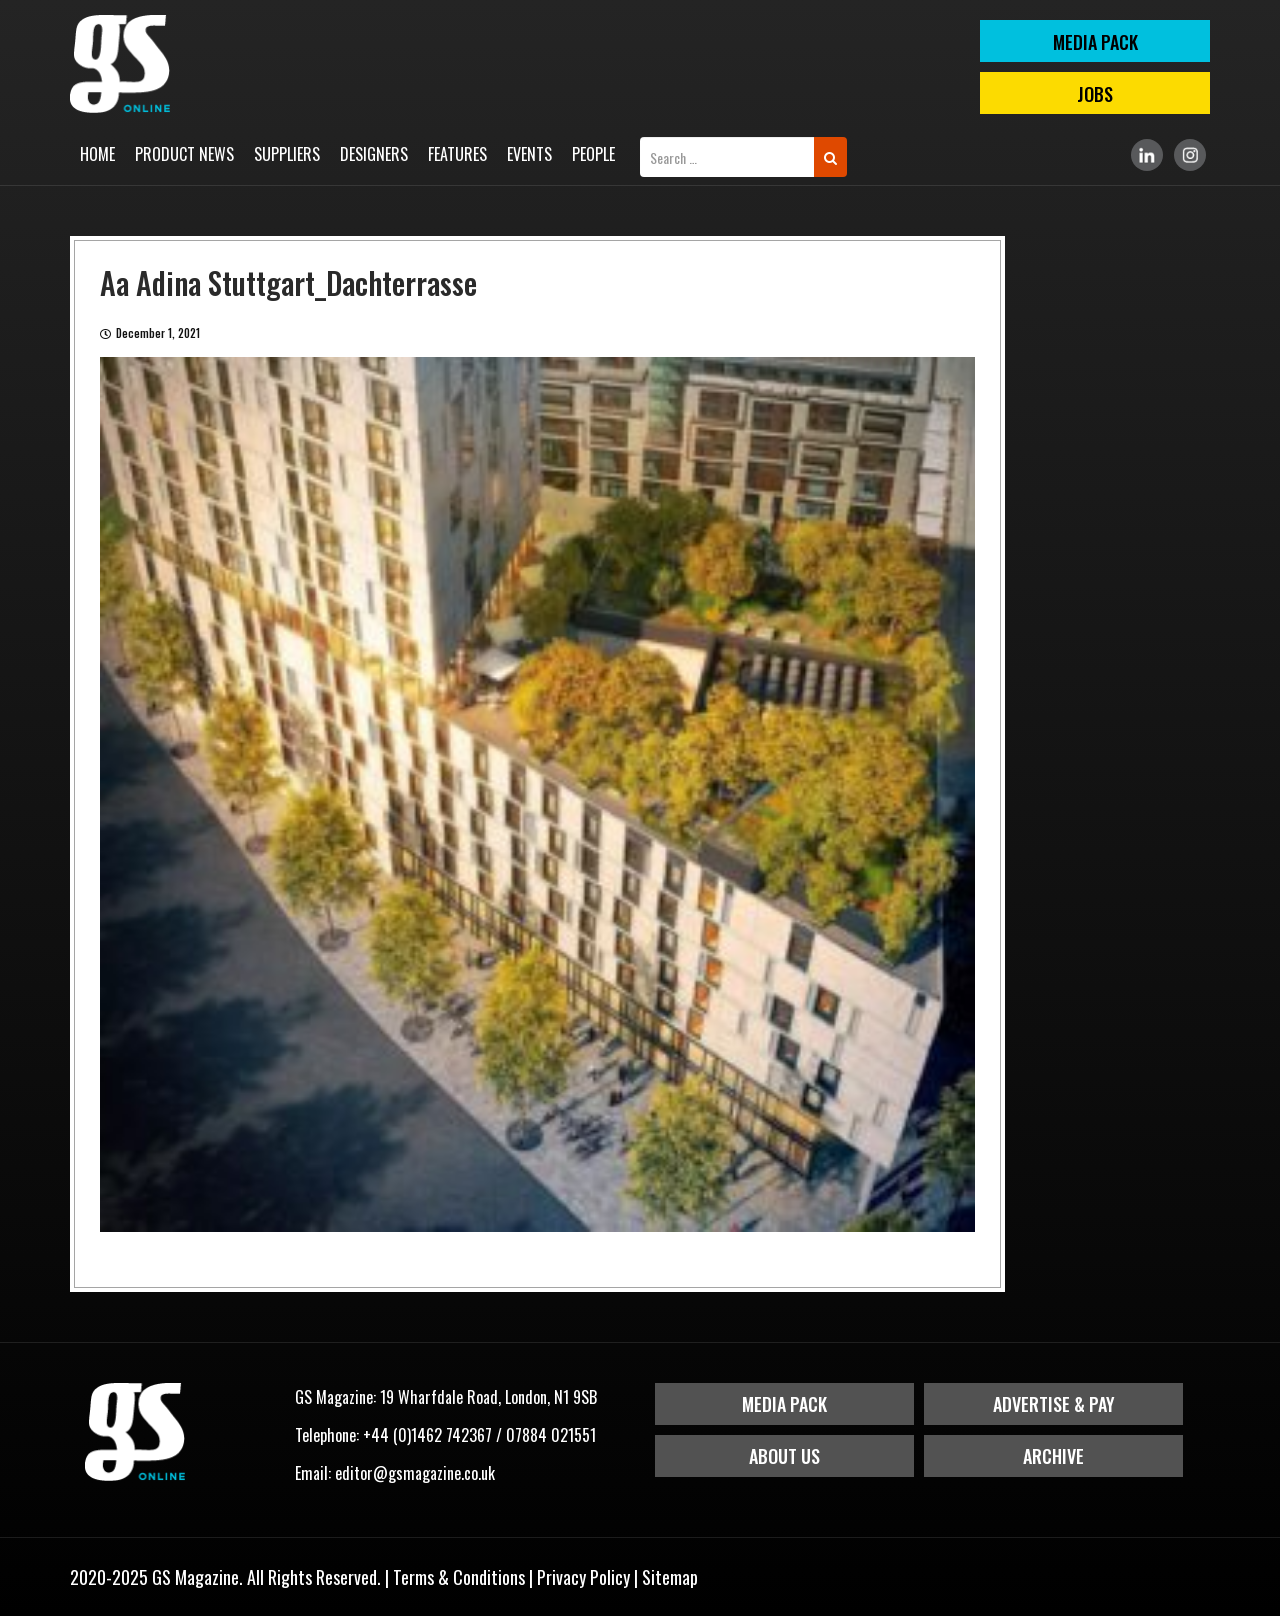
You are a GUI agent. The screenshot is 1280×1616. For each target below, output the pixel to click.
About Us (784, 1456)
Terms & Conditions (459, 1577)
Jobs (1095, 94)
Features (457, 154)
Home (97, 154)
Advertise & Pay (1054, 1404)
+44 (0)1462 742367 (427, 1435)
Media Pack (784, 1404)
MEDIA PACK (1095, 42)
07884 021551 (551, 1435)
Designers (374, 154)
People (593, 154)
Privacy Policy (583, 1577)
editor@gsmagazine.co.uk (415, 1473)
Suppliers (287, 154)
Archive (1053, 1456)
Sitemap (670, 1577)
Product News (184, 154)
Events (529, 154)
